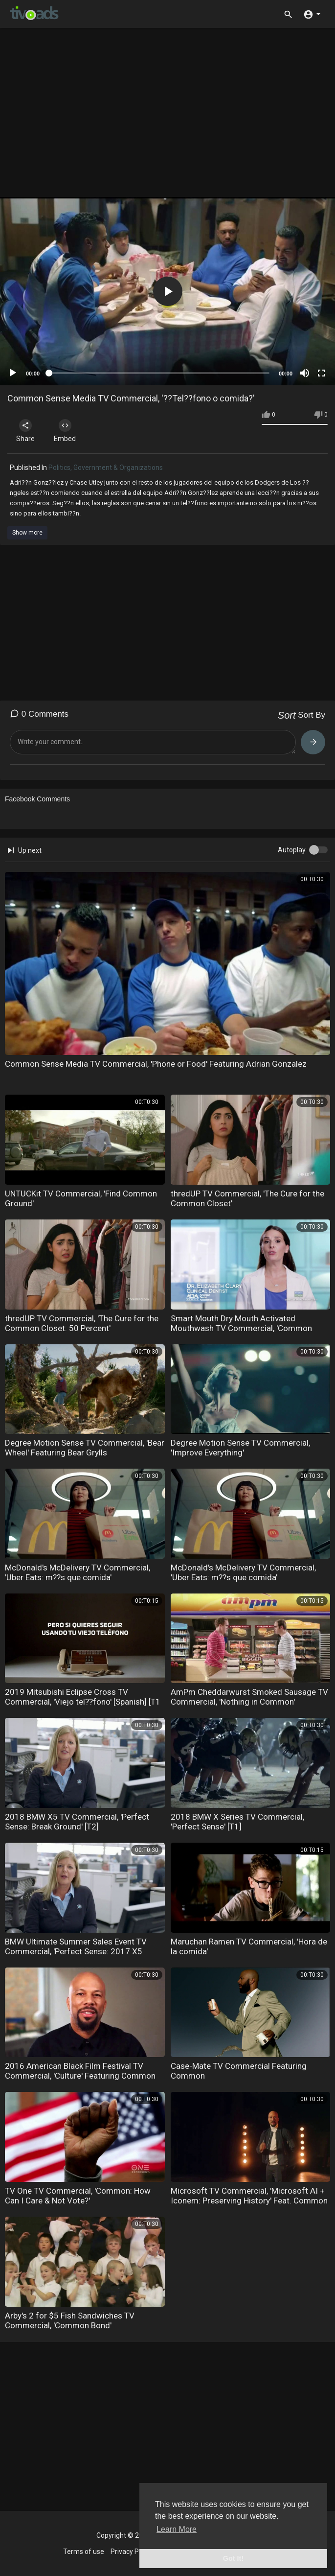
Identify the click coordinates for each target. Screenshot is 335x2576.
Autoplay (292, 850)
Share (25, 431)
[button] (311, 13)
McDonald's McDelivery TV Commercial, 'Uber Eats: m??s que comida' (77, 1572)
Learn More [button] (176, 2529)
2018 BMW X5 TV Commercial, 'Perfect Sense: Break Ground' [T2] (77, 1821)
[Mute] (305, 373)
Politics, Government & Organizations (105, 467)
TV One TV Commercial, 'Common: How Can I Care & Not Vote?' (78, 2195)
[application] (167, 291)
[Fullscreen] (321, 373)
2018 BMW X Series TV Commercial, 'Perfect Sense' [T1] (237, 1821)
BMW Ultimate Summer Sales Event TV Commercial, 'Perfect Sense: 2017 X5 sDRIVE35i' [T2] (76, 1951)
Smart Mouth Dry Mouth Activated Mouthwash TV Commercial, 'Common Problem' (241, 1328)
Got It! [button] (233, 2558)
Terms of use (83, 2551)
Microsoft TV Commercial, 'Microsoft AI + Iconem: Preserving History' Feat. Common (249, 2195)
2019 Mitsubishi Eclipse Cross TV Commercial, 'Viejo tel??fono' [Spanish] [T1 (82, 1697)
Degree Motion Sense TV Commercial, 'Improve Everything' (240, 1447)
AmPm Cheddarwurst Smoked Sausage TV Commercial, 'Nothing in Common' (249, 1697)
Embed (65, 431)
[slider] (159, 373)
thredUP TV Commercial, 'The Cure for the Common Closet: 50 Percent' (81, 1323)
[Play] (13, 373)
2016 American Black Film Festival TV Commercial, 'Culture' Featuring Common (80, 2071)
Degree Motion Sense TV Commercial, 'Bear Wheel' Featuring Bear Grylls (84, 1447)
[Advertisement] (171, 116)
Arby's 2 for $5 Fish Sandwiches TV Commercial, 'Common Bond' (69, 2320)
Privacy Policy (132, 2551)
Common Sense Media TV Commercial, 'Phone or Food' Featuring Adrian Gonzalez (156, 1064)
